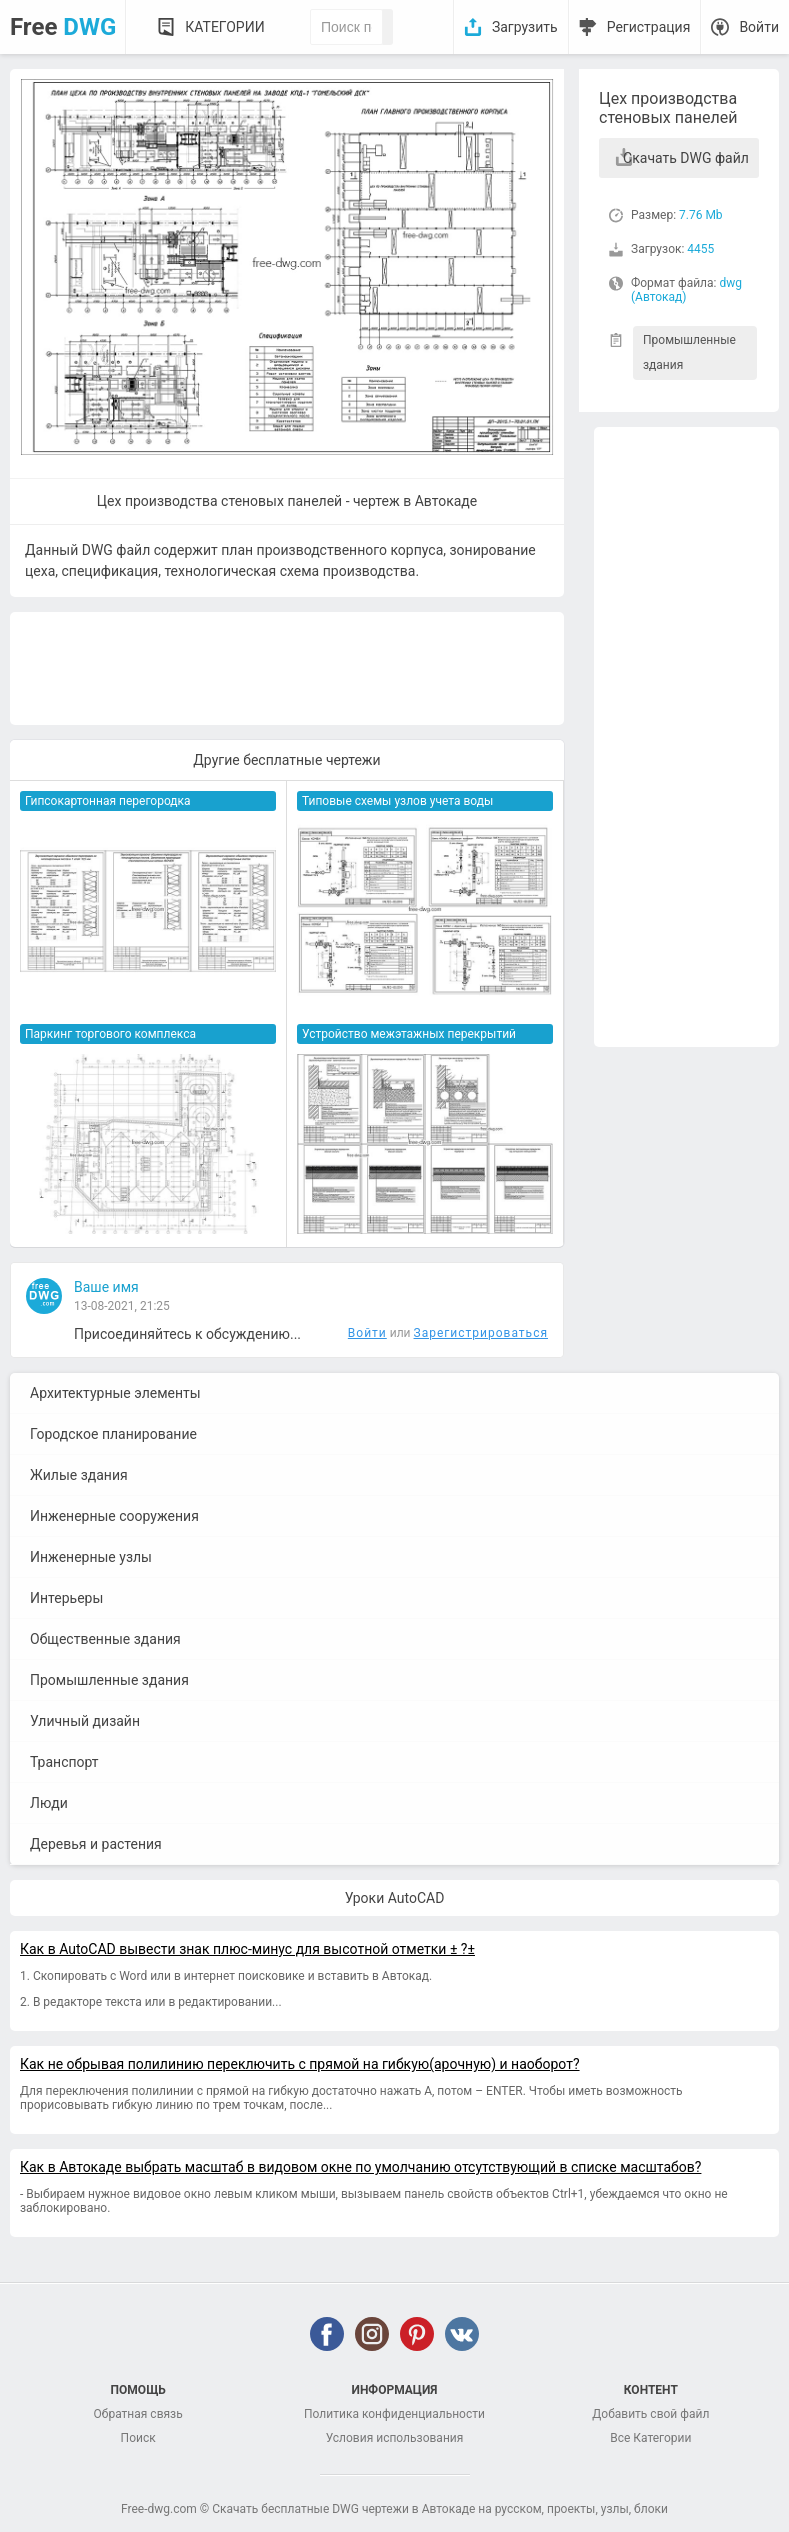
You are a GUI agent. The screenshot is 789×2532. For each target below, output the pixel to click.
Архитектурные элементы (115, 1393)
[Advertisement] (686, 737)
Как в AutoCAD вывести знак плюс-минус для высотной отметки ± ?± (247, 1949)
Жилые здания (79, 1475)
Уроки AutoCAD (395, 1898)
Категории (224, 27)
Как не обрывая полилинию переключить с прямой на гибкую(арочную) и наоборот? (300, 2064)
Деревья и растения (96, 1844)
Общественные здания (105, 1639)
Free (63, 27)
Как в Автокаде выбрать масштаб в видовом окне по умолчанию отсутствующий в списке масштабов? (360, 2167)
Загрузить (525, 27)
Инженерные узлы (91, 1557)
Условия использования (395, 2438)
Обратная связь (138, 2414)
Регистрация (649, 27)
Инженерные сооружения (114, 1516)
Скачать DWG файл (686, 158)
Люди (49, 1803)
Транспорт (64, 1762)
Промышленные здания (689, 352)
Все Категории (650, 2438)
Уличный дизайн (85, 1721)
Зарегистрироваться (481, 1333)
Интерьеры (66, 1598)
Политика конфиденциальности (394, 2414)
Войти (759, 27)
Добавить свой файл (650, 2414)
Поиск (138, 2438)
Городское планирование (113, 1434)
